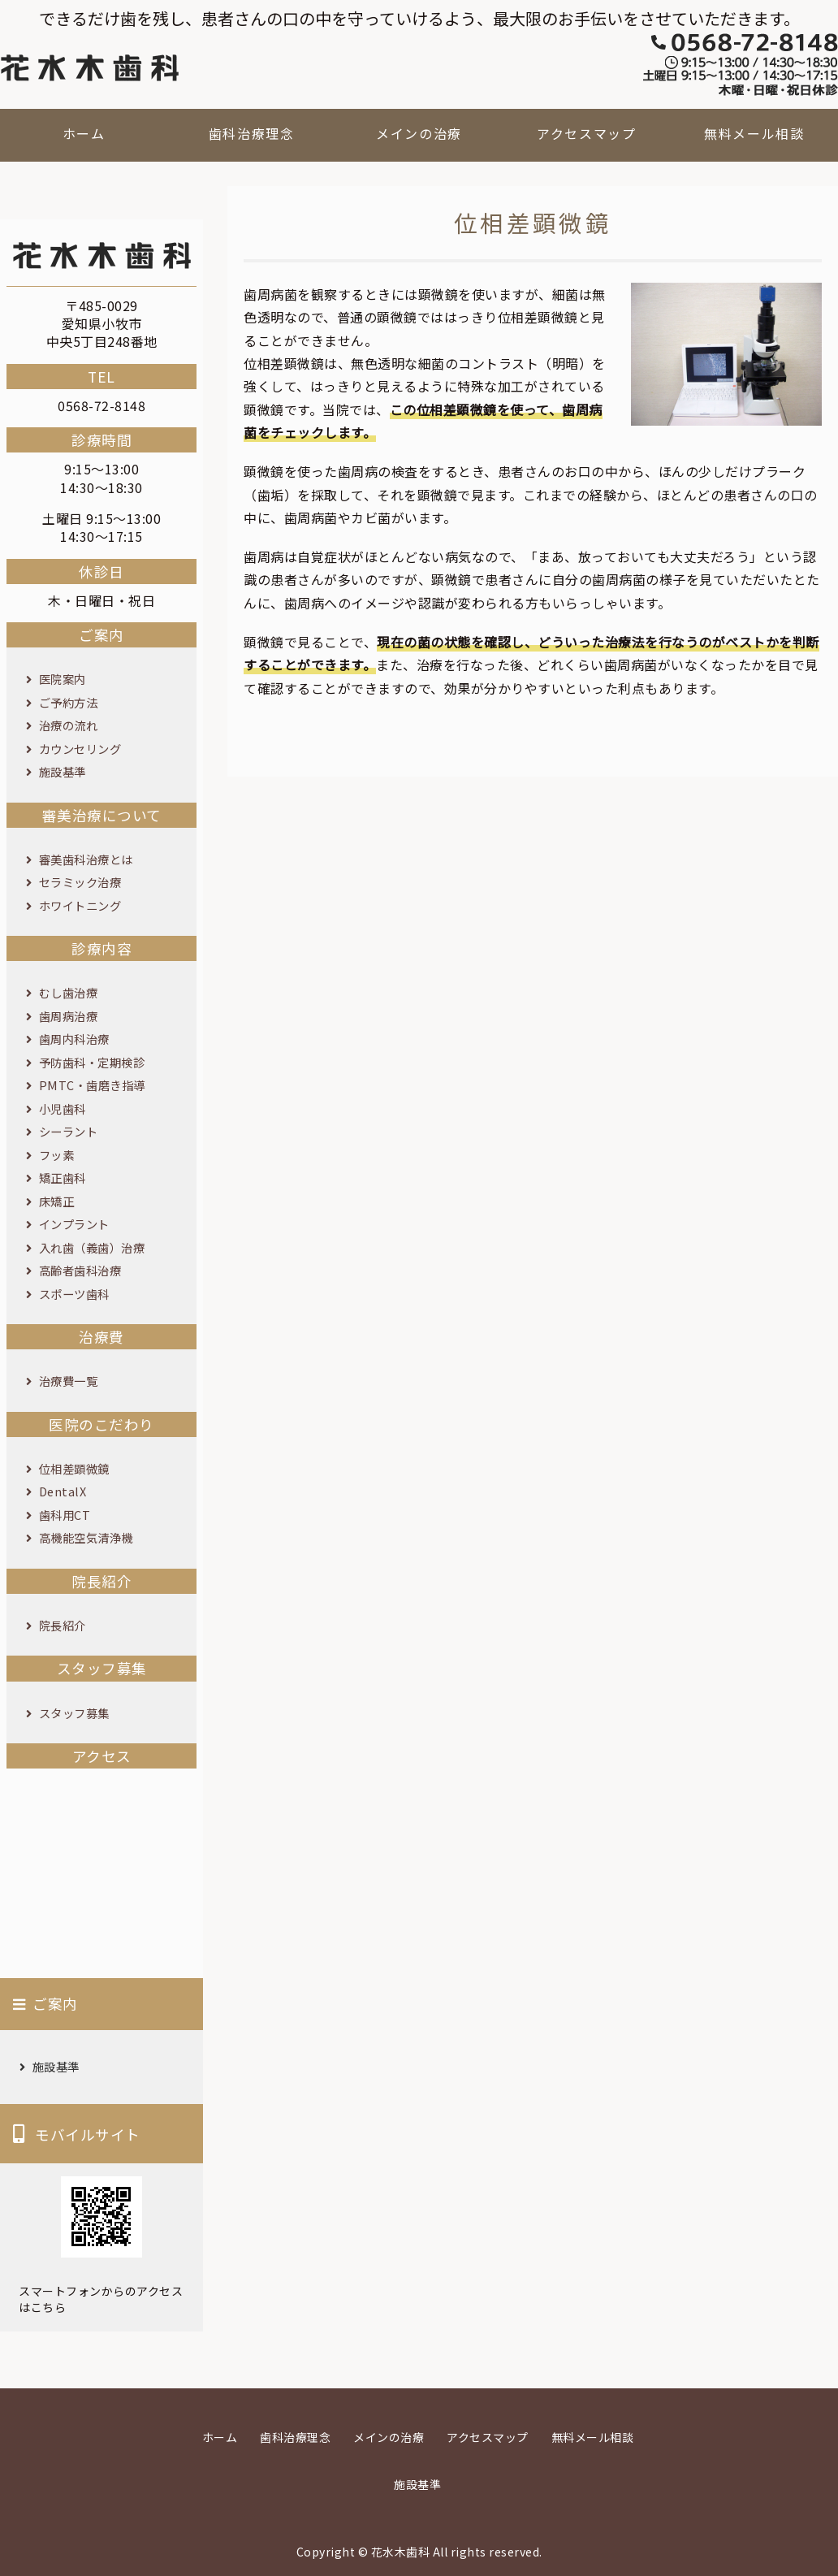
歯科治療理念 (252, 133)
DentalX (63, 1491)
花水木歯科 (400, 2552)
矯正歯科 (62, 1177)
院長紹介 (62, 1625)
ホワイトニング (80, 905)
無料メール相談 (754, 133)
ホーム (84, 133)
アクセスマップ (586, 133)
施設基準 (62, 771)
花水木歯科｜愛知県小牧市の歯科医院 (89, 68)
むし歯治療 (68, 992)
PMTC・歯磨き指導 (92, 1084)
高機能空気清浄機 (86, 1537)
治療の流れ (68, 725)
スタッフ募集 (74, 1712)
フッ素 (57, 1154)
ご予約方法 (68, 702)
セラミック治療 (80, 881)
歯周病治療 (68, 1015)
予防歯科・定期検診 (92, 1062)
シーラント (68, 1131)
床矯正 (57, 1201)
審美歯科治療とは (86, 859)
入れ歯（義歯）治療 (92, 1247)
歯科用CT (65, 1514)
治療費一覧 (68, 1380)
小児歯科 (62, 1108)
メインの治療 (419, 133)
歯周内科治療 (74, 1038)
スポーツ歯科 (74, 1293)
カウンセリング (80, 748)
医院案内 (62, 678)
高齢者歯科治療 (80, 1270)
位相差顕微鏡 (74, 1468)
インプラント (74, 1223)
